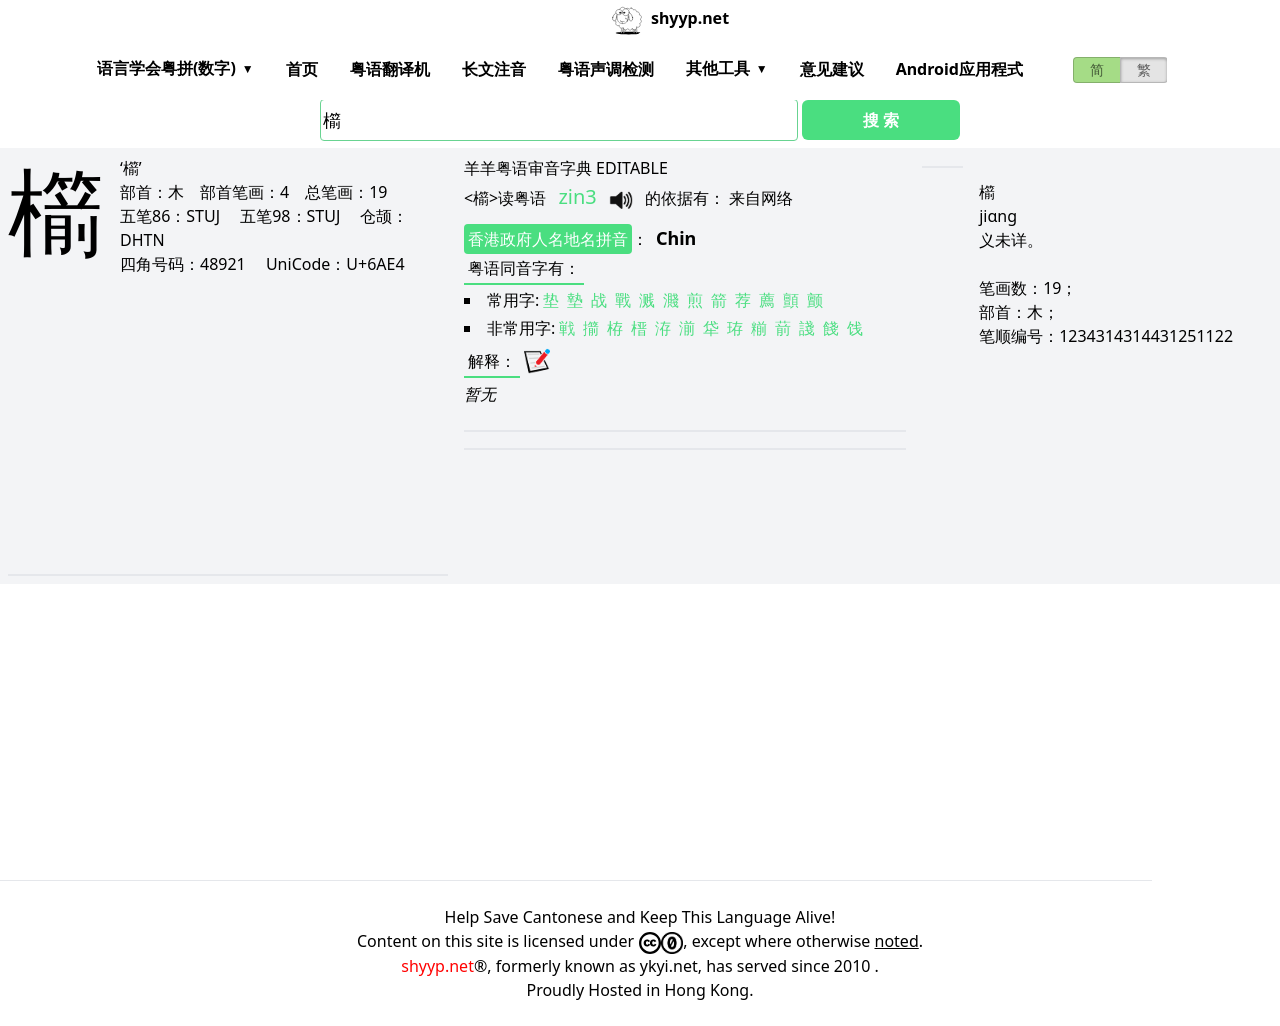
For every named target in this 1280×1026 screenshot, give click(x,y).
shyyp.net (437, 966)
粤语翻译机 (390, 69)
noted (897, 941)
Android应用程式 (959, 69)
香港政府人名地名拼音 (548, 239)
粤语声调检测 (606, 69)
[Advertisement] (208, 424)
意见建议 (832, 69)
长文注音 (494, 69)
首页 (302, 69)
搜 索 (881, 120)
